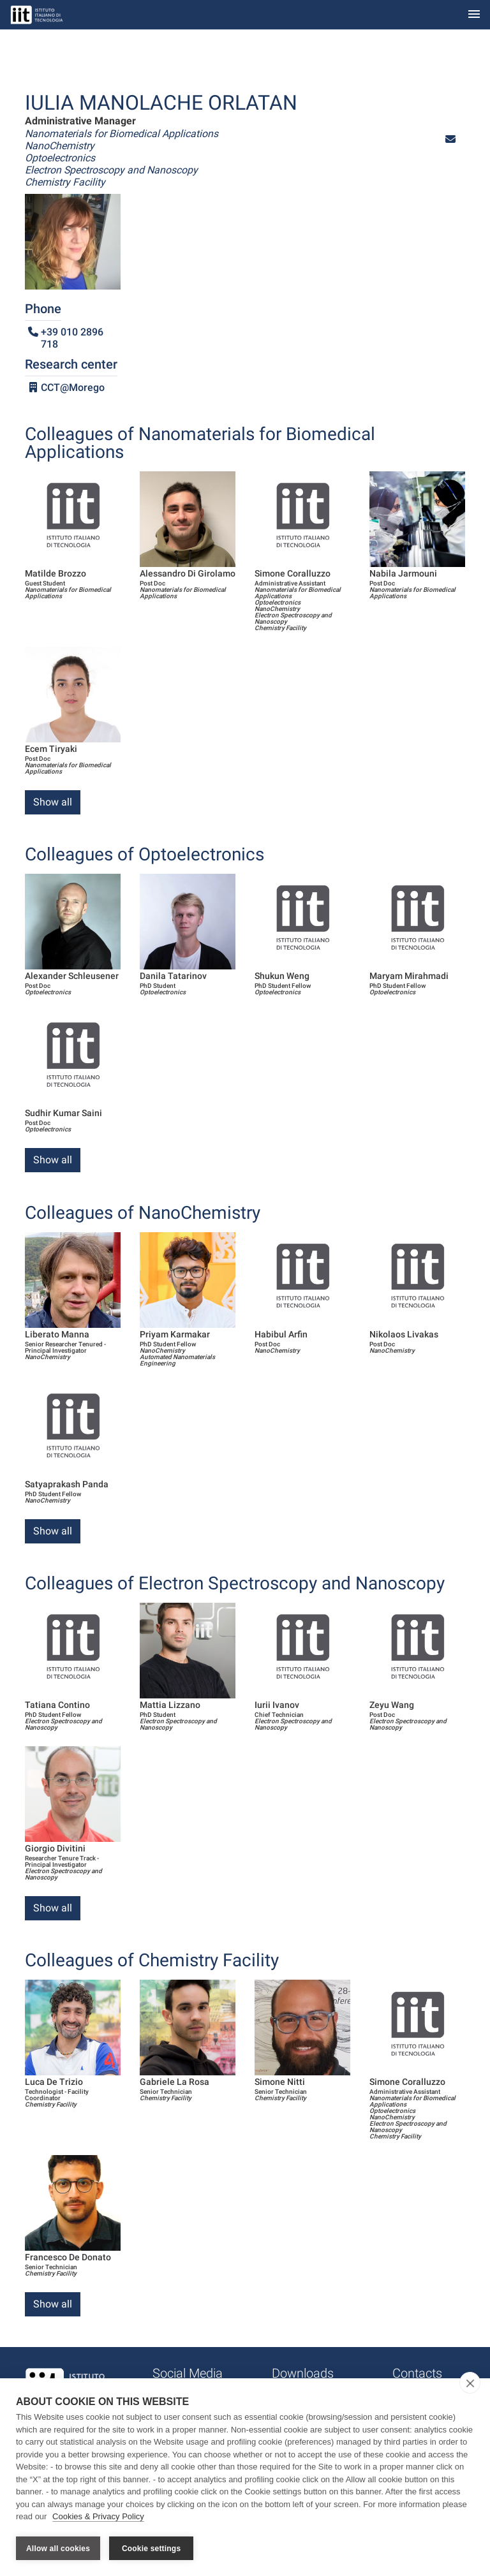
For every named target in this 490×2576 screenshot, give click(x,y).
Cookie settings (151, 2548)
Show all (52, 802)
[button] (450, 139)
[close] (469, 2384)
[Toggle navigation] (474, 15)
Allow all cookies (58, 2548)
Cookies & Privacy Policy (98, 2517)
